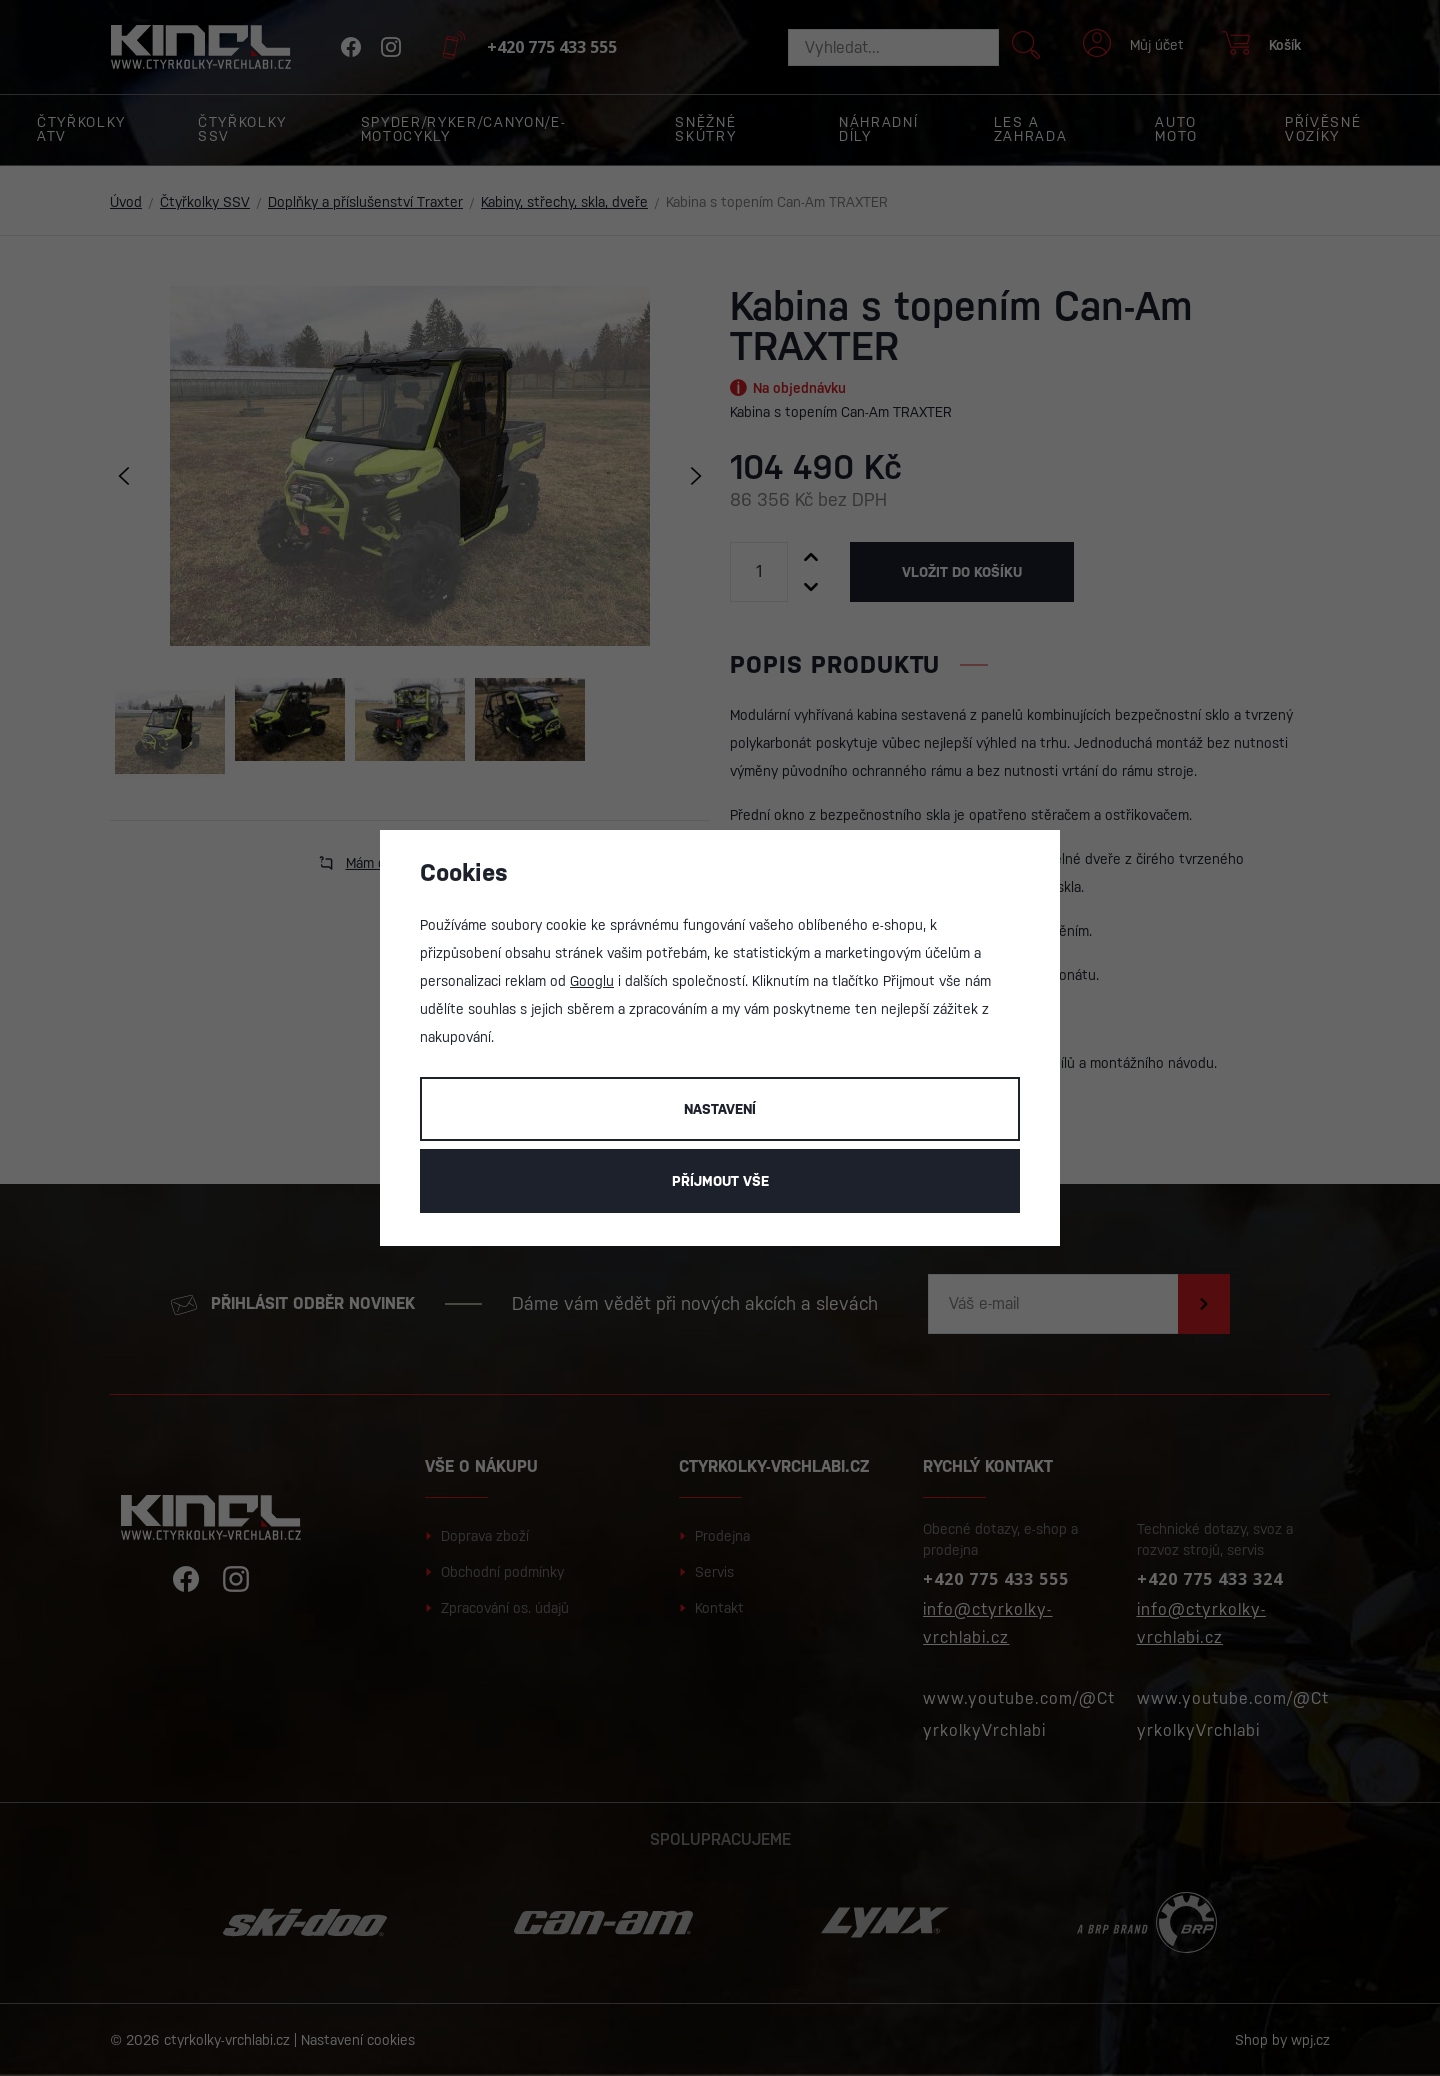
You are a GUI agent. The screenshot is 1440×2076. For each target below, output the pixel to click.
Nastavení (720, 1109)
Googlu (592, 981)
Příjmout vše (720, 1181)
